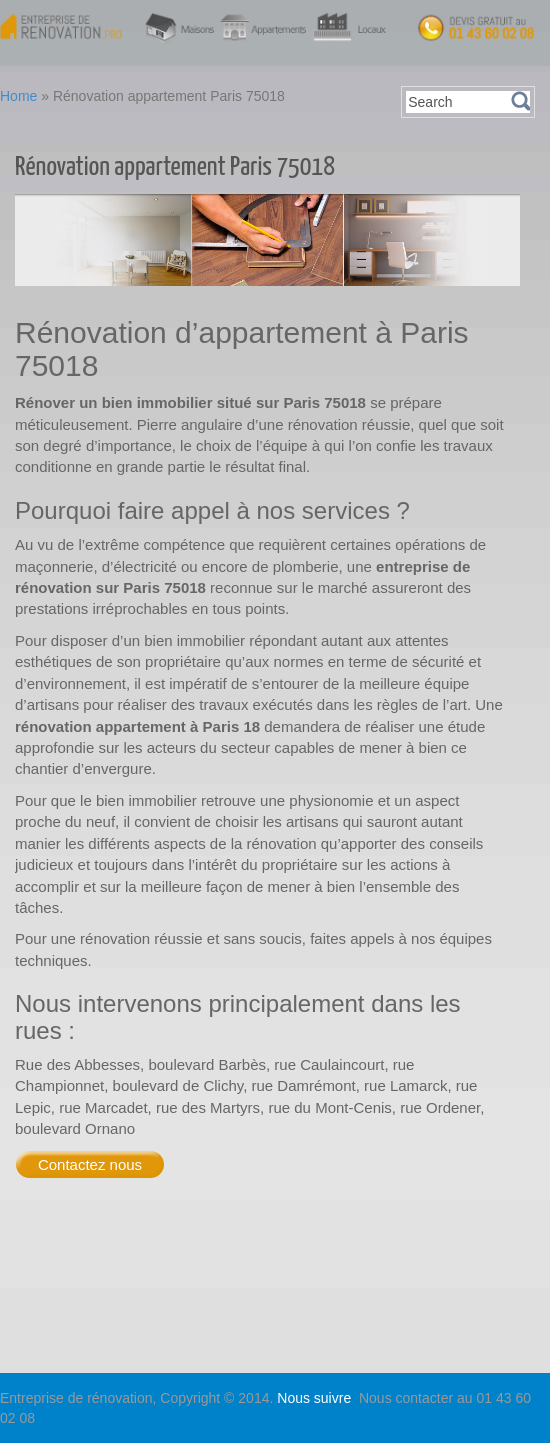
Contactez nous (90, 1164)
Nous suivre (316, 1398)
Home (18, 96)
